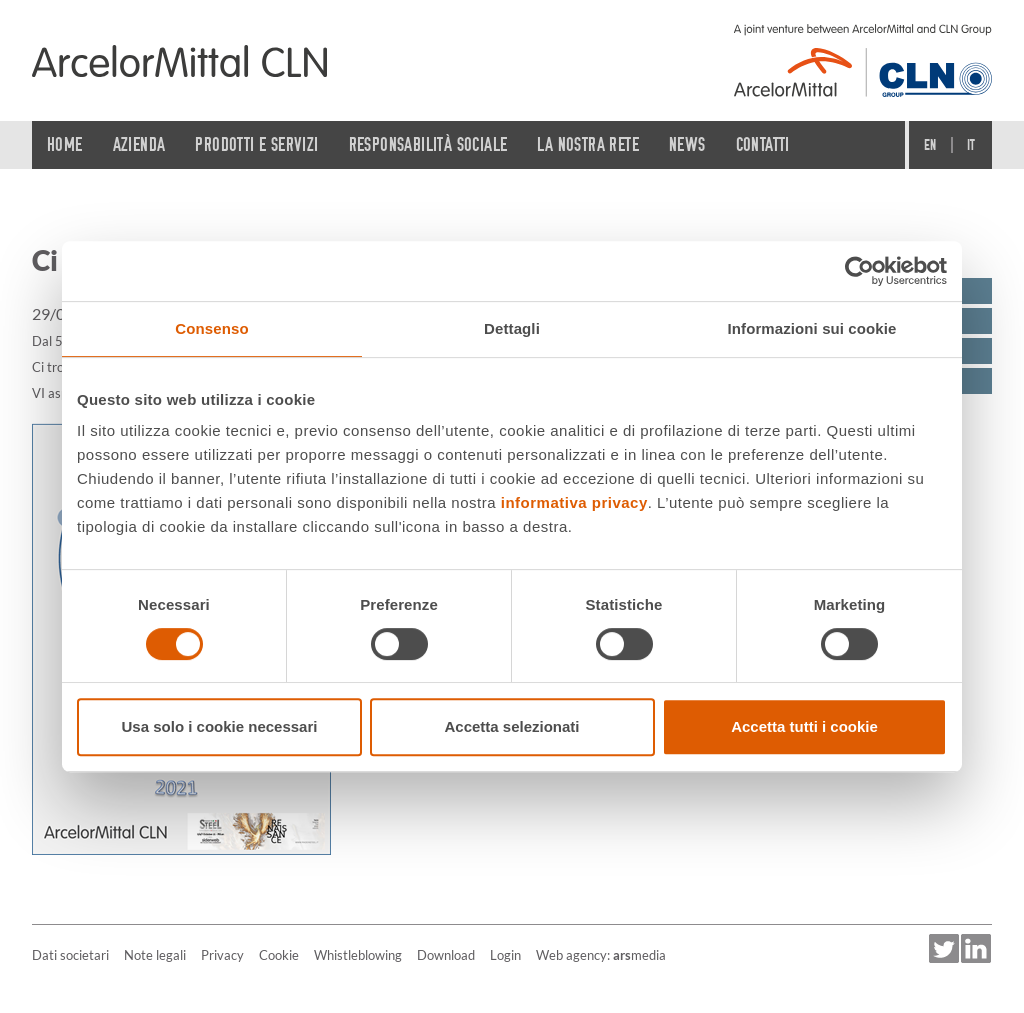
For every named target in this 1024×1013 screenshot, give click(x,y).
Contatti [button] (763, 144)
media (639, 955)
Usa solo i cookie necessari (220, 726)
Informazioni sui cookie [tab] (812, 328)
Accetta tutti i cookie (804, 726)
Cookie (279, 955)
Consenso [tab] (211, 328)
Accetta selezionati (511, 726)
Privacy (222, 955)
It (971, 145)
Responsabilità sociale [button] (428, 144)
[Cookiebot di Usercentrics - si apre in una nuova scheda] (859, 271)
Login (505, 955)
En (930, 145)
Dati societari (70, 955)
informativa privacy (574, 502)
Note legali (155, 955)
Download (446, 955)
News (687, 144)
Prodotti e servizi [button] (256, 144)
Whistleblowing (358, 955)
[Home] (179, 61)
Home (65, 144)
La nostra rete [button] (588, 144)
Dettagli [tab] (512, 328)
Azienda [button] (139, 144)
